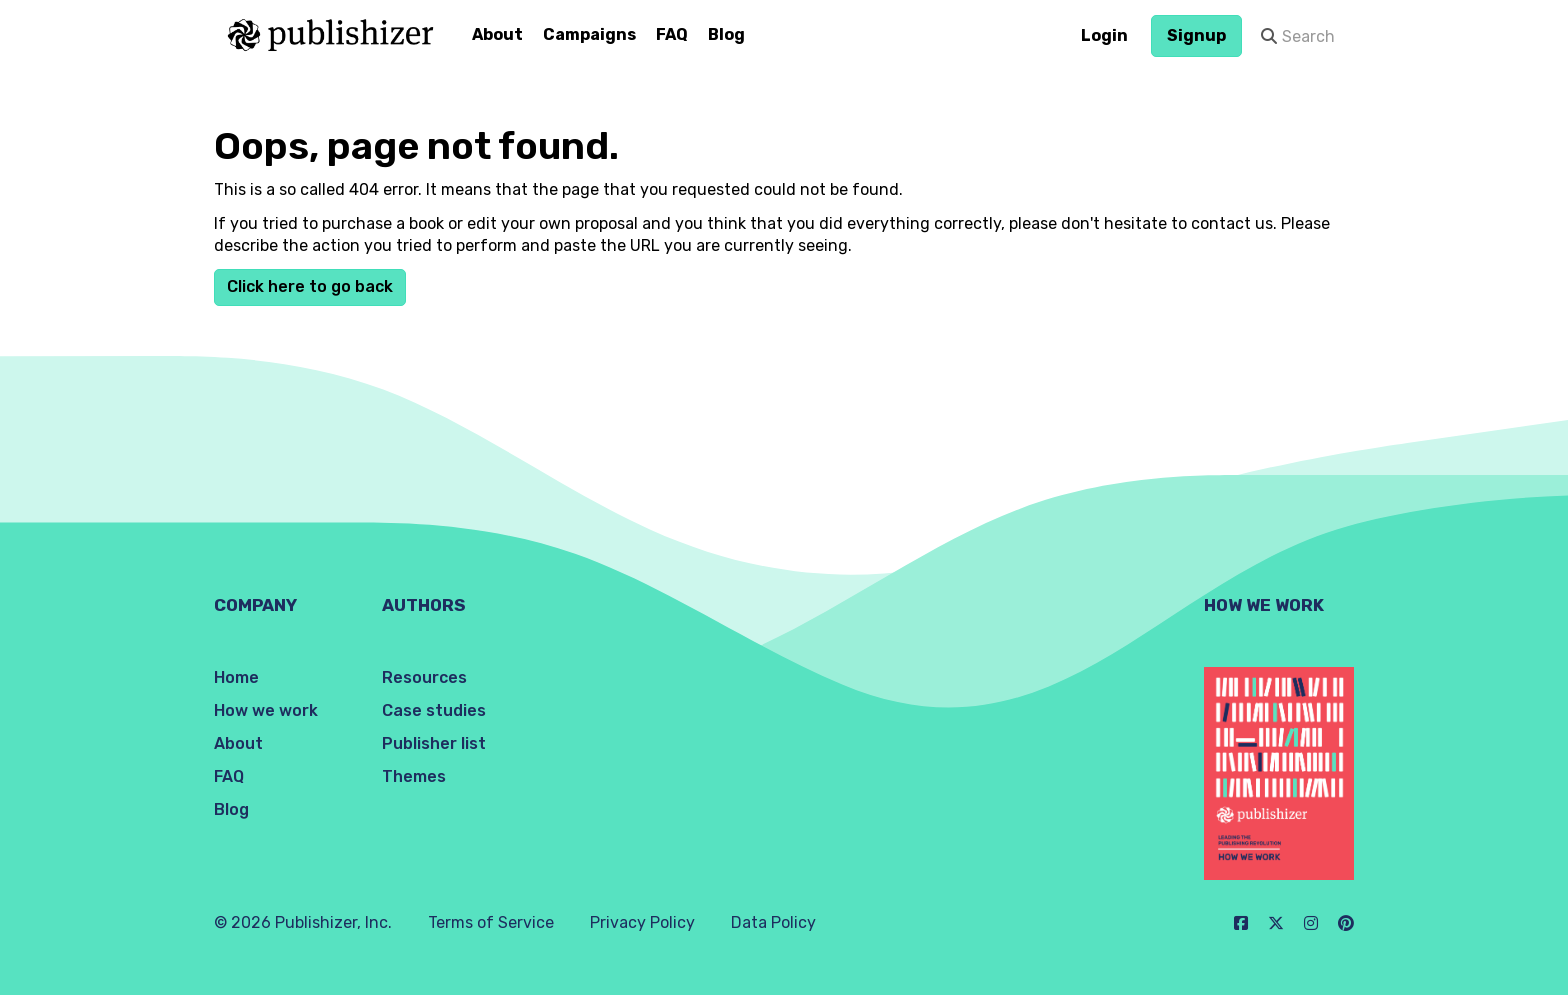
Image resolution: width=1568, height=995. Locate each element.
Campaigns (589, 34)
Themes (414, 776)
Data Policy (773, 922)
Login (1104, 35)
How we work (266, 710)
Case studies (434, 710)
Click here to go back (310, 286)
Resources (424, 677)
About (497, 34)
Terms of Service (491, 922)
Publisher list (434, 743)
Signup (1196, 35)
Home (236, 677)
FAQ (672, 34)
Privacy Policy (642, 922)
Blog (726, 34)
